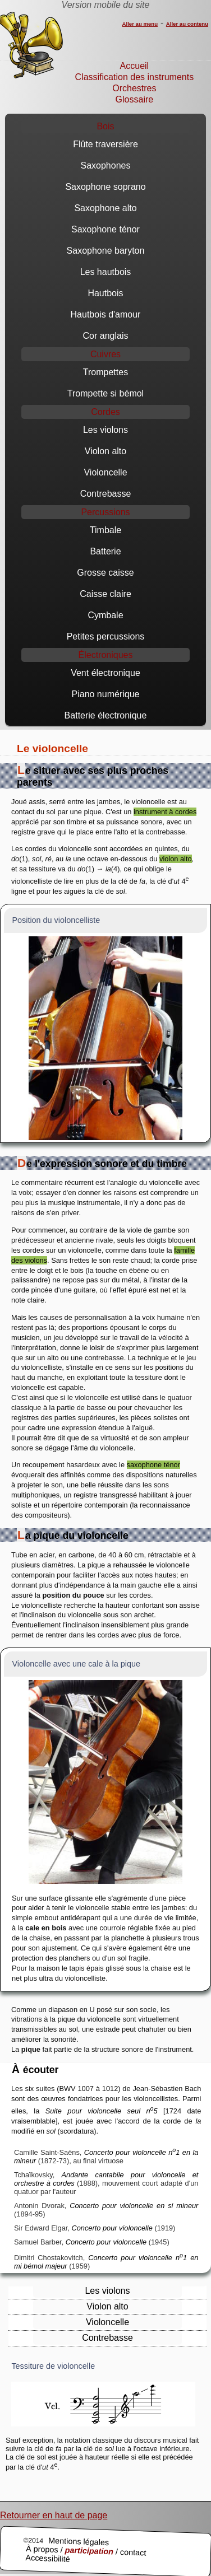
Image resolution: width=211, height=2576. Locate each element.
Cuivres (105, 354)
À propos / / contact (86, 2550)
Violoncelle (105, 472)
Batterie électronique (106, 715)
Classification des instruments (134, 77)
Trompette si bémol (105, 393)
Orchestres (134, 88)
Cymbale (105, 615)
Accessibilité (47, 2558)
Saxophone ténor (105, 229)
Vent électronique (105, 673)
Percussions (105, 512)
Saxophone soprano (105, 187)
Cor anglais (106, 335)
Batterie (105, 551)
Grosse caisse (105, 572)
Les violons (105, 430)
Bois (105, 126)
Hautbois (105, 293)
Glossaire (135, 99)
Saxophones (106, 165)
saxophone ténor (153, 1464)
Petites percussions (106, 636)
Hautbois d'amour (106, 314)
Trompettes (105, 372)
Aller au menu (140, 24)
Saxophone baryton (106, 250)
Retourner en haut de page (53, 2515)
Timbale (105, 530)
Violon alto (105, 451)
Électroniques (106, 655)
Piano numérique (106, 694)
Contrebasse (105, 493)
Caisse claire (105, 594)
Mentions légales (78, 2541)
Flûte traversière (105, 144)
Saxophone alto (105, 208)
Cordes (105, 412)
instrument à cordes (165, 812)
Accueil (134, 66)
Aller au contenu (187, 24)
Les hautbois (105, 272)
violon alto (175, 859)
